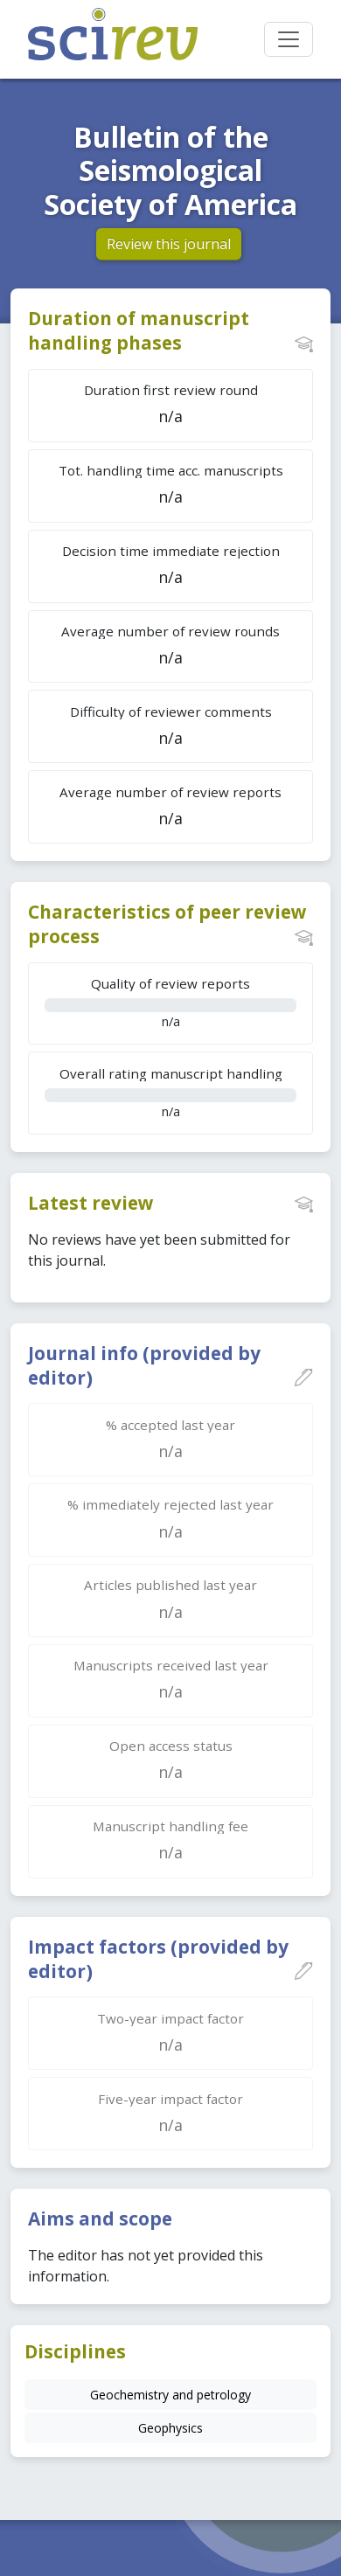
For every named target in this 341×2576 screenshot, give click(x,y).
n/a (170, 1002)
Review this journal (169, 243)
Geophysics (170, 2428)
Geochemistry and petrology (170, 2394)
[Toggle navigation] (288, 39)
